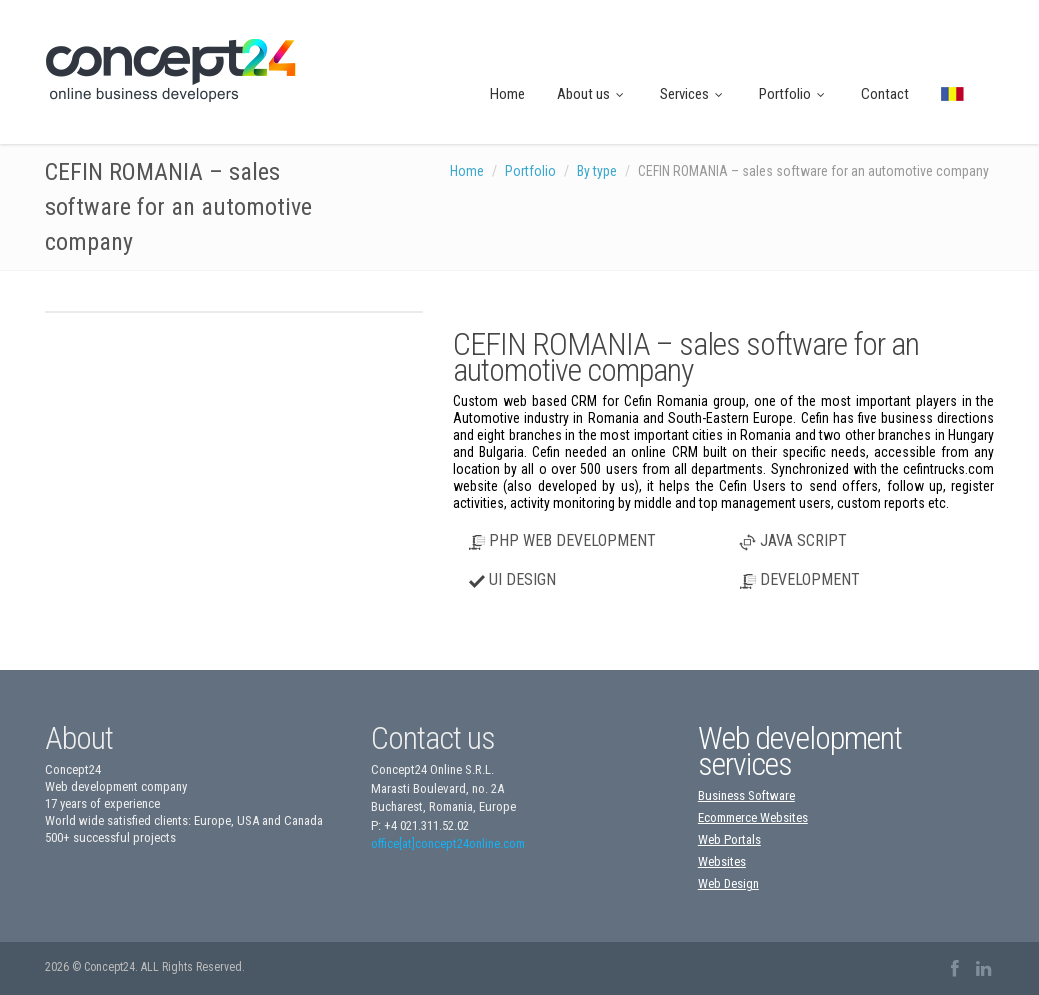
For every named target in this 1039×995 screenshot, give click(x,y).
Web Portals (729, 839)
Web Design (728, 883)
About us (592, 94)
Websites (722, 861)
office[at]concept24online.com (448, 843)
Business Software (746, 795)
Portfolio (794, 94)
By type (597, 171)
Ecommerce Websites (753, 817)
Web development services (800, 751)
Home (507, 94)
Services (693, 94)
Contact (885, 94)
